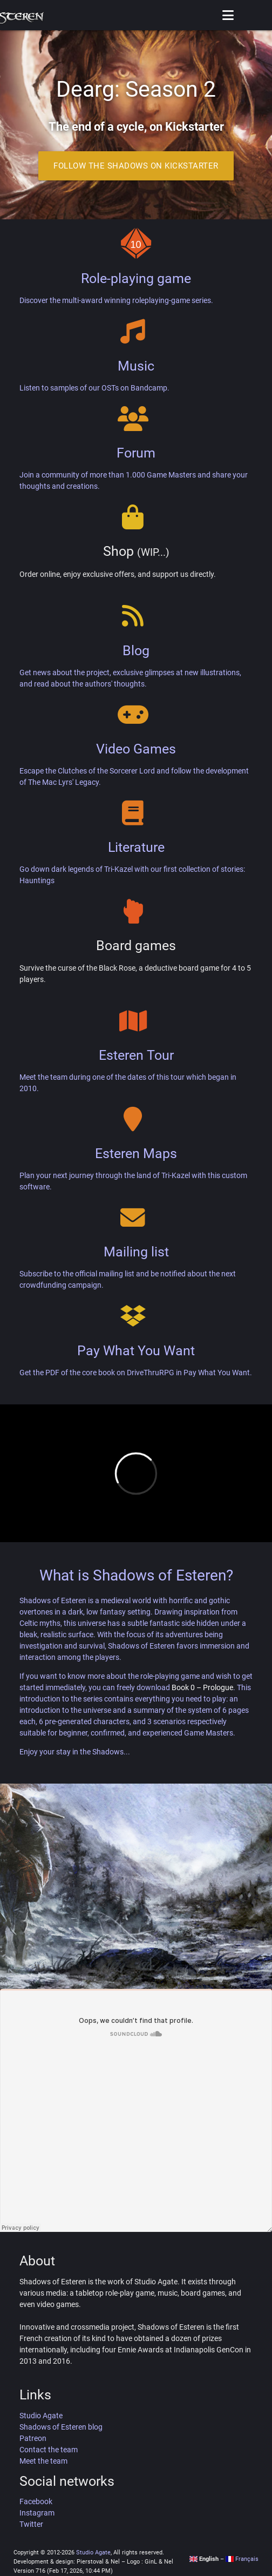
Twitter (31, 2524)
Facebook (35, 2501)
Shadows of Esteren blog (61, 2427)
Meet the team (43, 2461)
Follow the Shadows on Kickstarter (136, 166)
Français (242, 2558)
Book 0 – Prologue (202, 1687)
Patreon (32, 2438)
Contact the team (48, 2449)
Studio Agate (41, 2415)
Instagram (37, 2512)
